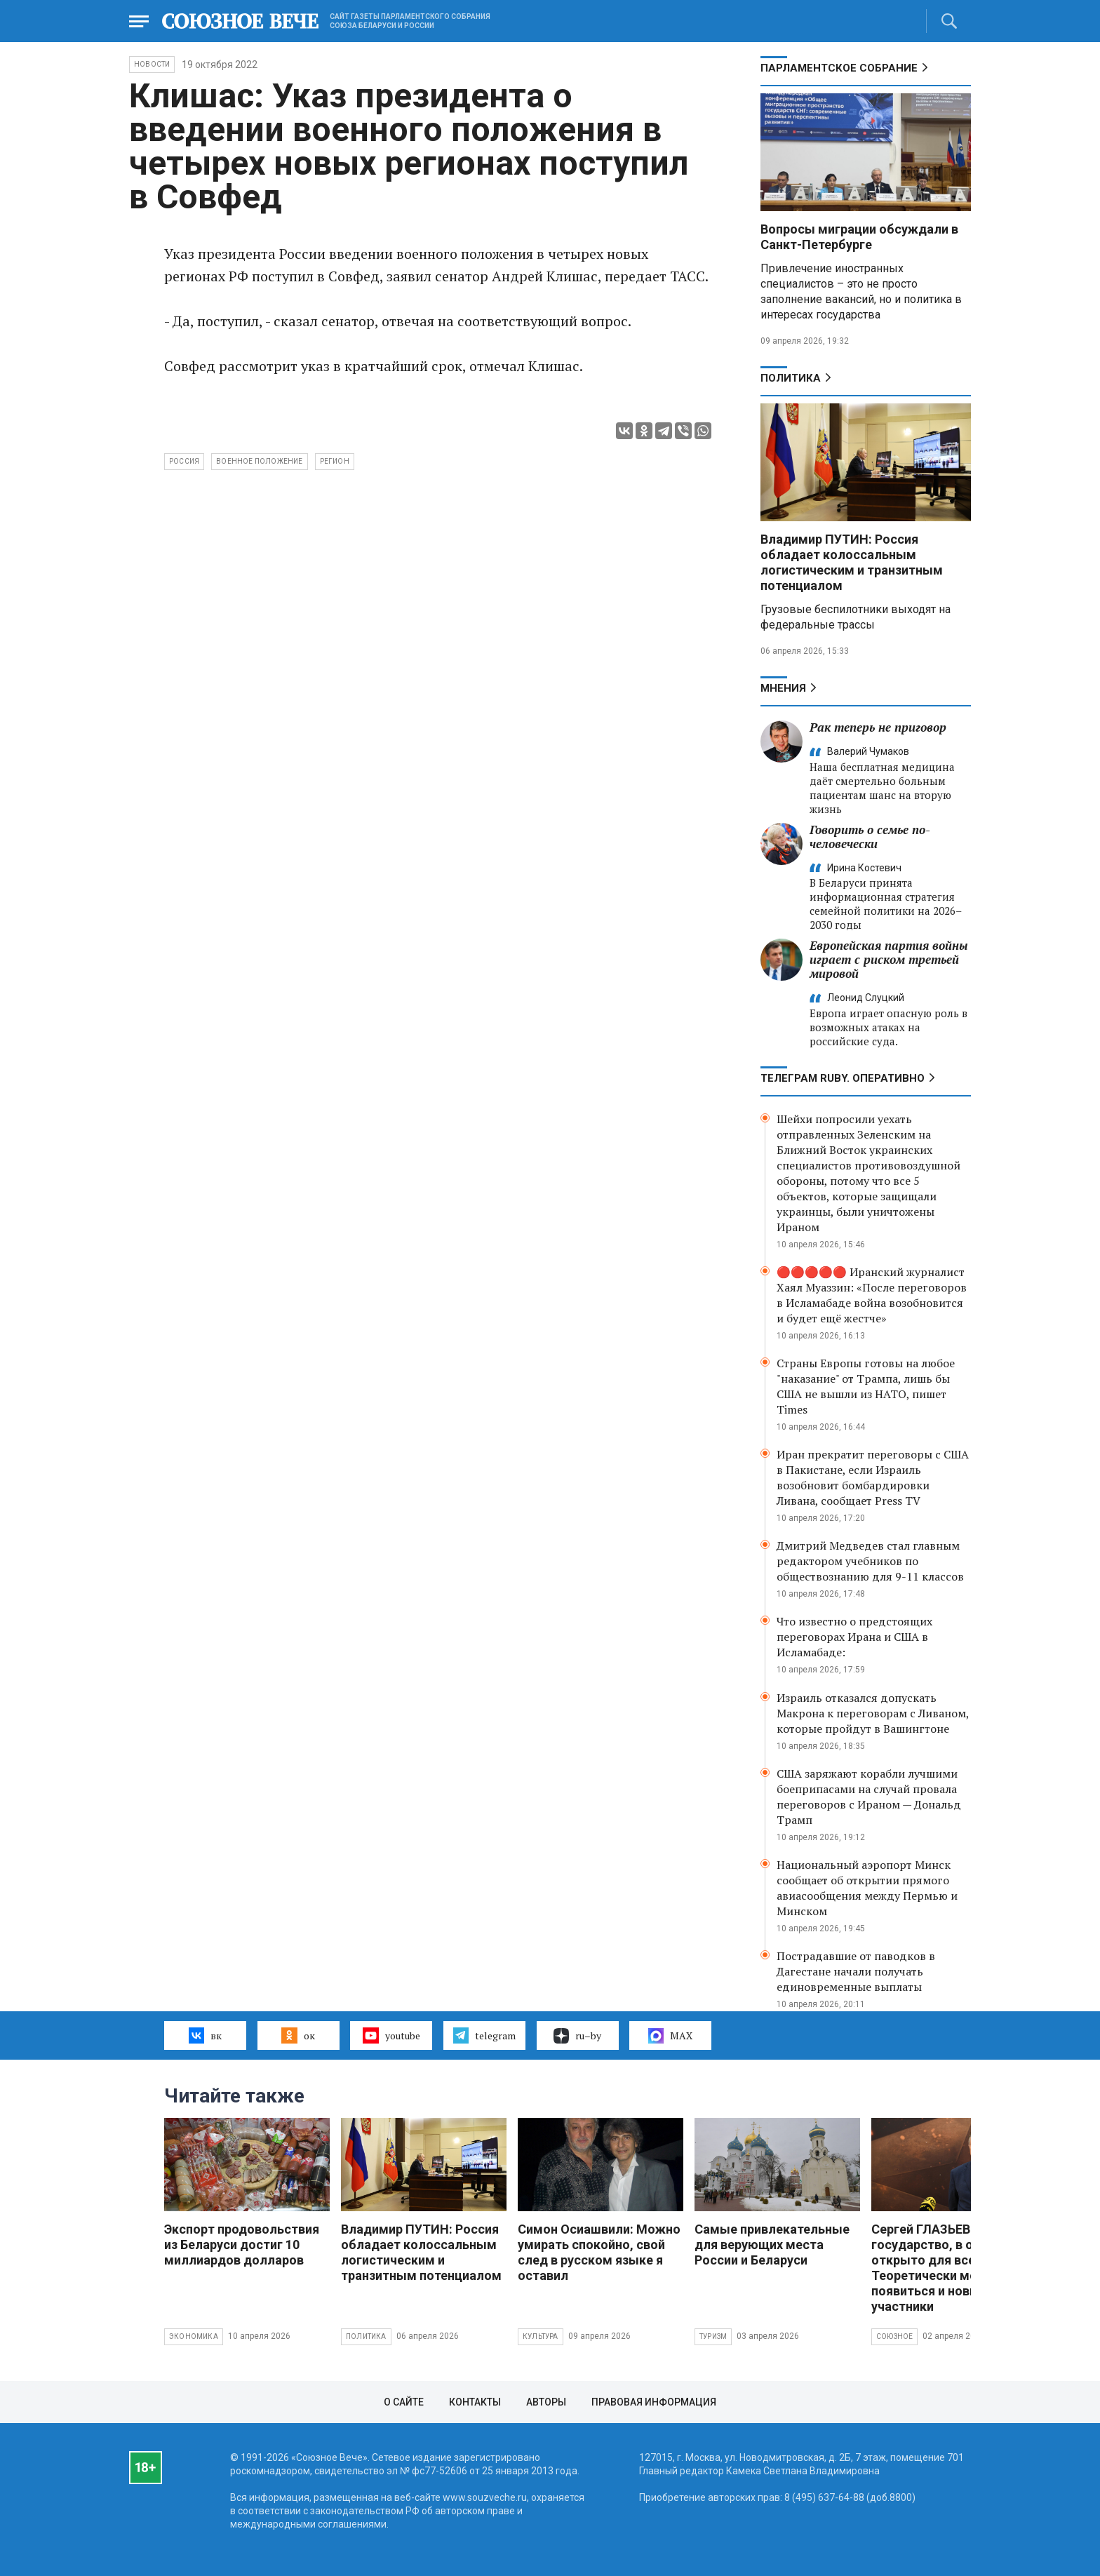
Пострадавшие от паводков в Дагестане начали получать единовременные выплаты (856, 1971)
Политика (790, 378)
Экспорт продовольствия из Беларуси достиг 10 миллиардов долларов (241, 2244)
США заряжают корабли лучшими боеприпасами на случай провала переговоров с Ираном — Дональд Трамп (869, 1796)
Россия (184, 461)
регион (334, 461)
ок (297, 2035)
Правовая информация (653, 2402)
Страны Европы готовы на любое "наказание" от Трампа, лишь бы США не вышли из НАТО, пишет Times (866, 1386)
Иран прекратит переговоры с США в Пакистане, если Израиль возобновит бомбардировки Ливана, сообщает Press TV (873, 1477)
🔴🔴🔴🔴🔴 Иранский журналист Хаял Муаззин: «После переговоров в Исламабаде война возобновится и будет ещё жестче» (872, 1295)
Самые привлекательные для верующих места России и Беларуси (772, 2244)
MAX (670, 2036)
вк (205, 2035)
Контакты (475, 2402)
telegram (484, 2035)
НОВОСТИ (152, 64)
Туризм (713, 2336)
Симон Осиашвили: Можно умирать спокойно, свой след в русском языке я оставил (599, 2252)
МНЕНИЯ (783, 688)
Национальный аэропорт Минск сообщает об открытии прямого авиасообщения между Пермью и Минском (867, 1888)
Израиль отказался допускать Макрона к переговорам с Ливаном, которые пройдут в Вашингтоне (873, 1713)
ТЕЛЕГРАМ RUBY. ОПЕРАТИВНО (842, 1078)
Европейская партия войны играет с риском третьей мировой (889, 959)
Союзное (894, 2336)
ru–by (577, 2036)
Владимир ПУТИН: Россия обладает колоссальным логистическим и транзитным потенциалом (851, 562)
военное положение (259, 461)
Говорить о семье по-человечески (870, 836)
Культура (540, 2336)
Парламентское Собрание (839, 68)
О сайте (404, 2402)
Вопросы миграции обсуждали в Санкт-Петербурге (859, 237)
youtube (391, 2035)
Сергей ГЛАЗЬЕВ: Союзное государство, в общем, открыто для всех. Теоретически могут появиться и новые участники (951, 2268)
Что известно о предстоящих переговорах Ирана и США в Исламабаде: (854, 1637)
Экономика (193, 2336)
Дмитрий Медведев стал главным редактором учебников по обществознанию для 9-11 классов (870, 1561)
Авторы (546, 2402)
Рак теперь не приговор (878, 727)
